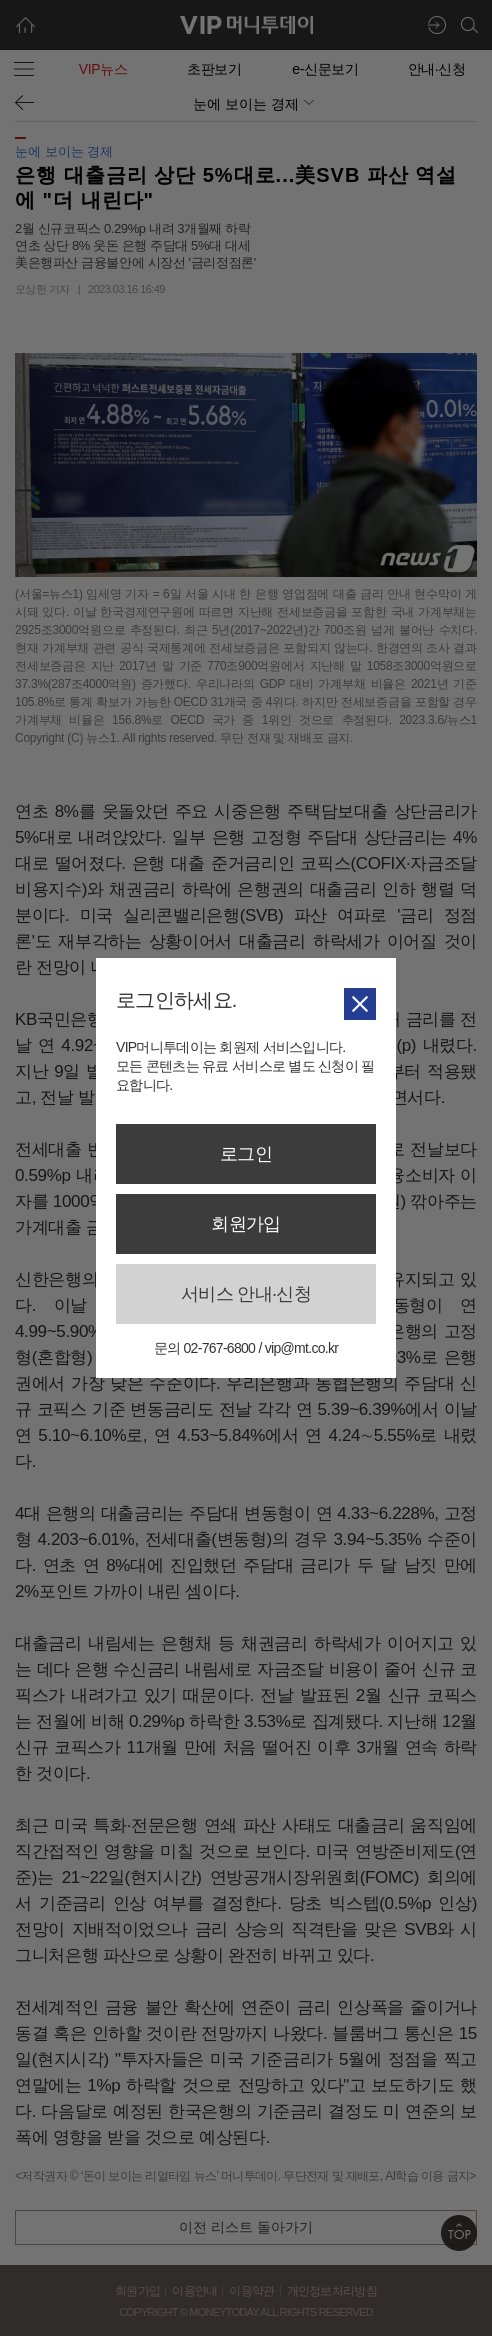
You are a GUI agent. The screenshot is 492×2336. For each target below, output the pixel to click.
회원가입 (245, 1224)
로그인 (246, 1154)
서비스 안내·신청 (246, 1294)
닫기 (360, 1003)
